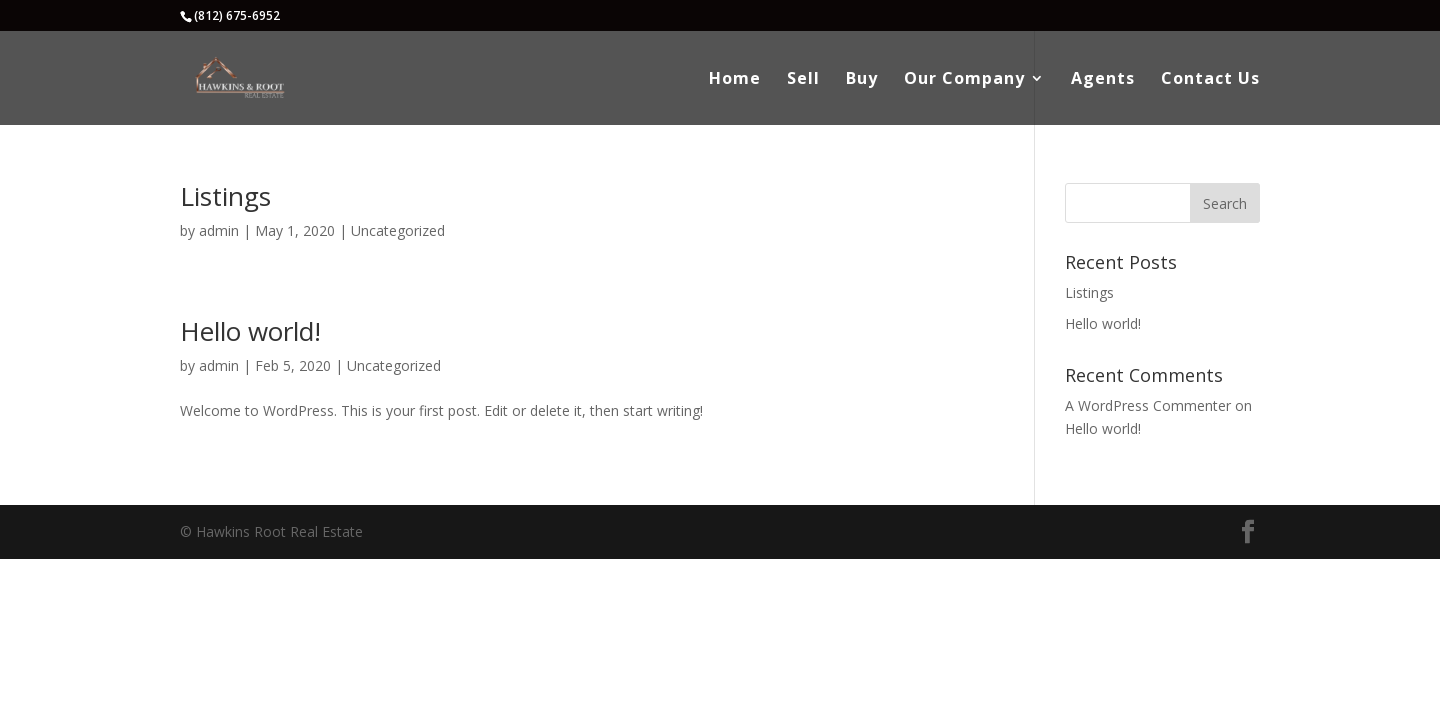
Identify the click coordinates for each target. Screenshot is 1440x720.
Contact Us (1210, 80)
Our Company (964, 80)
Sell (803, 80)
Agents (1103, 80)
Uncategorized (398, 230)
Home (735, 80)
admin (219, 230)
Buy (862, 80)
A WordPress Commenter (1148, 405)
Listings (225, 196)
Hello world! (250, 331)
